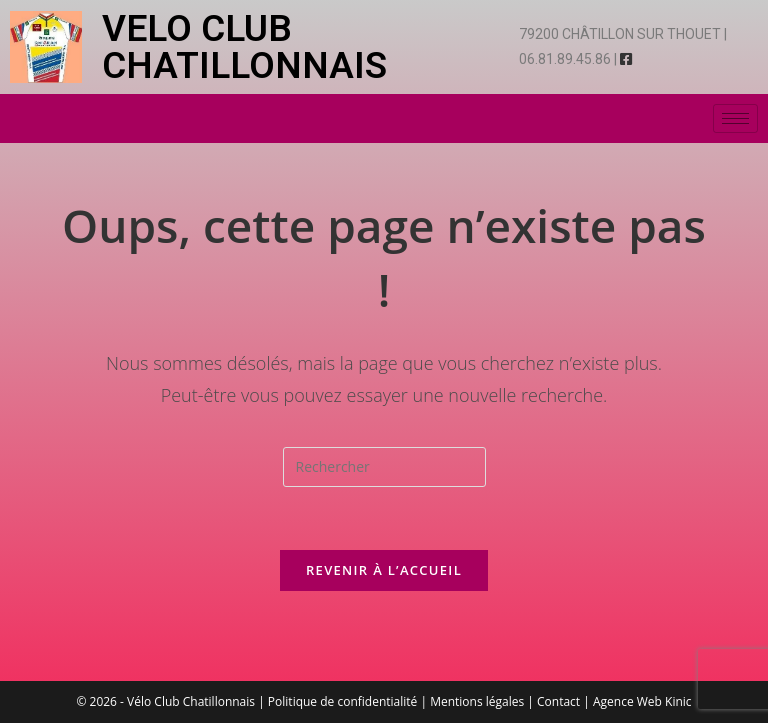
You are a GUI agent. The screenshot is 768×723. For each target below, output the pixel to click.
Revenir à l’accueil (384, 570)
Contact (558, 701)
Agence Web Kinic (642, 701)
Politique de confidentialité (342, 701)
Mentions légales (477, 701)
